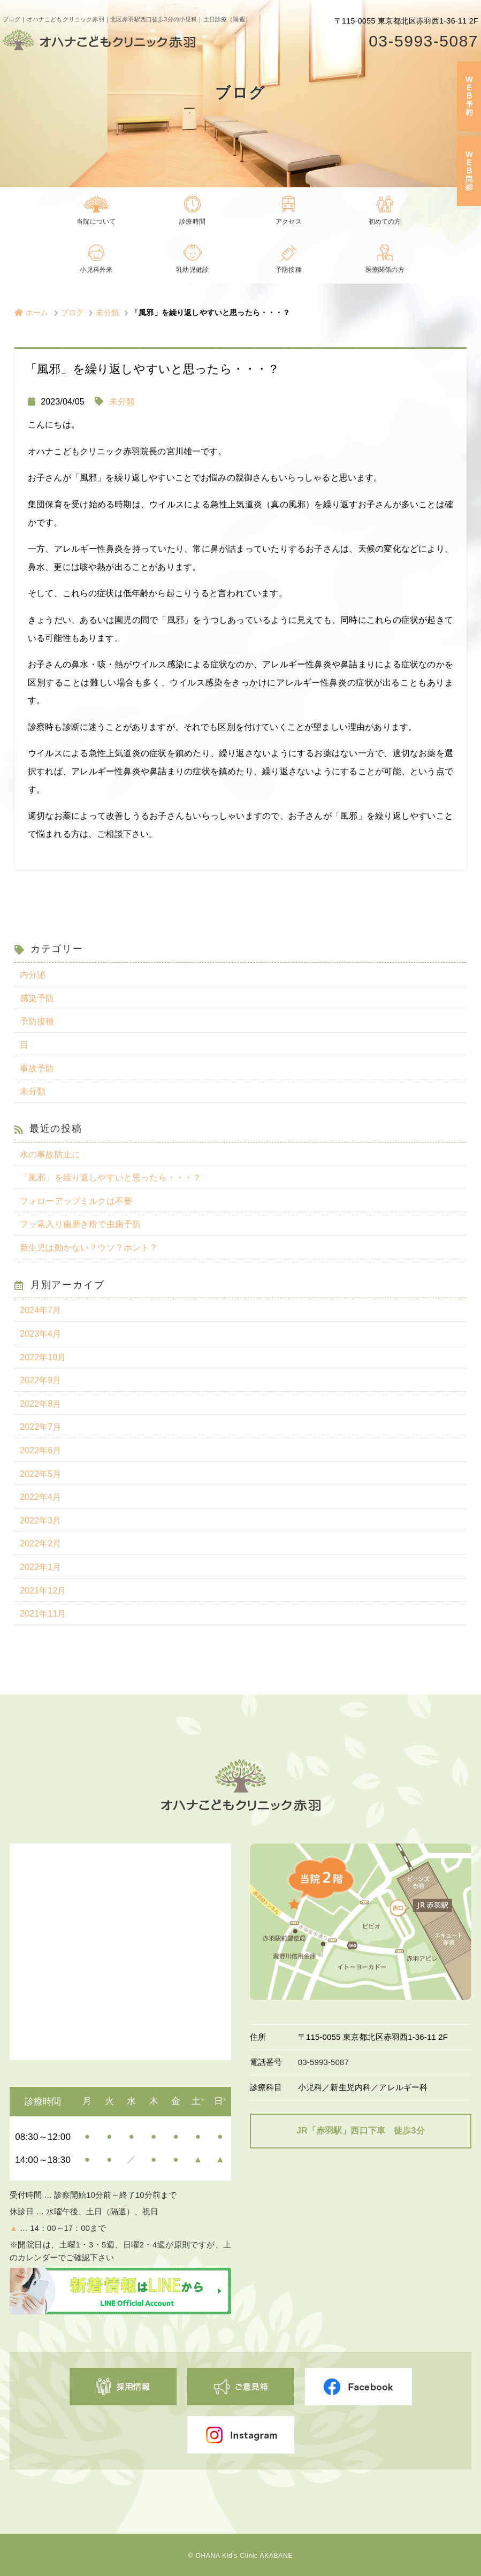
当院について (96, 222)
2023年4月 (41, 1333)
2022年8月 (41, 1403)
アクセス (288, 222)
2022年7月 (41, 1426)
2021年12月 (43, 1590)
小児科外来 (96, 271)
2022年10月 (43, 1357)
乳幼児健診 (192, 271)
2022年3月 (41, 1520)
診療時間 (192, 222)
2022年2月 (41, 1543)
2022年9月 (41, 1380)
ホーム (31, 312)
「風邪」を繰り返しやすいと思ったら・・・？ (110, 1177)
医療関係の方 (385, 271)
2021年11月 (43, 1613)
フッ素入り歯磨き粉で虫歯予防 (80, 1224)
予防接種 (288, 271)
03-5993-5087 (423, 41)
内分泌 (32, 974)
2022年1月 (41, 1567)
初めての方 (384, 222)
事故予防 (37, 1068)
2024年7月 (41, 1310)
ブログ (72, 312)
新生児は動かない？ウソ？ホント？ (89, 1247)
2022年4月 (41, 1497)
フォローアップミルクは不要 (76, 1201)
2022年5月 (41, 1473)
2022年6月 (41, 1450)
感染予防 (37, 998)
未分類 (107, 312)
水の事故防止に (50, 1154)
